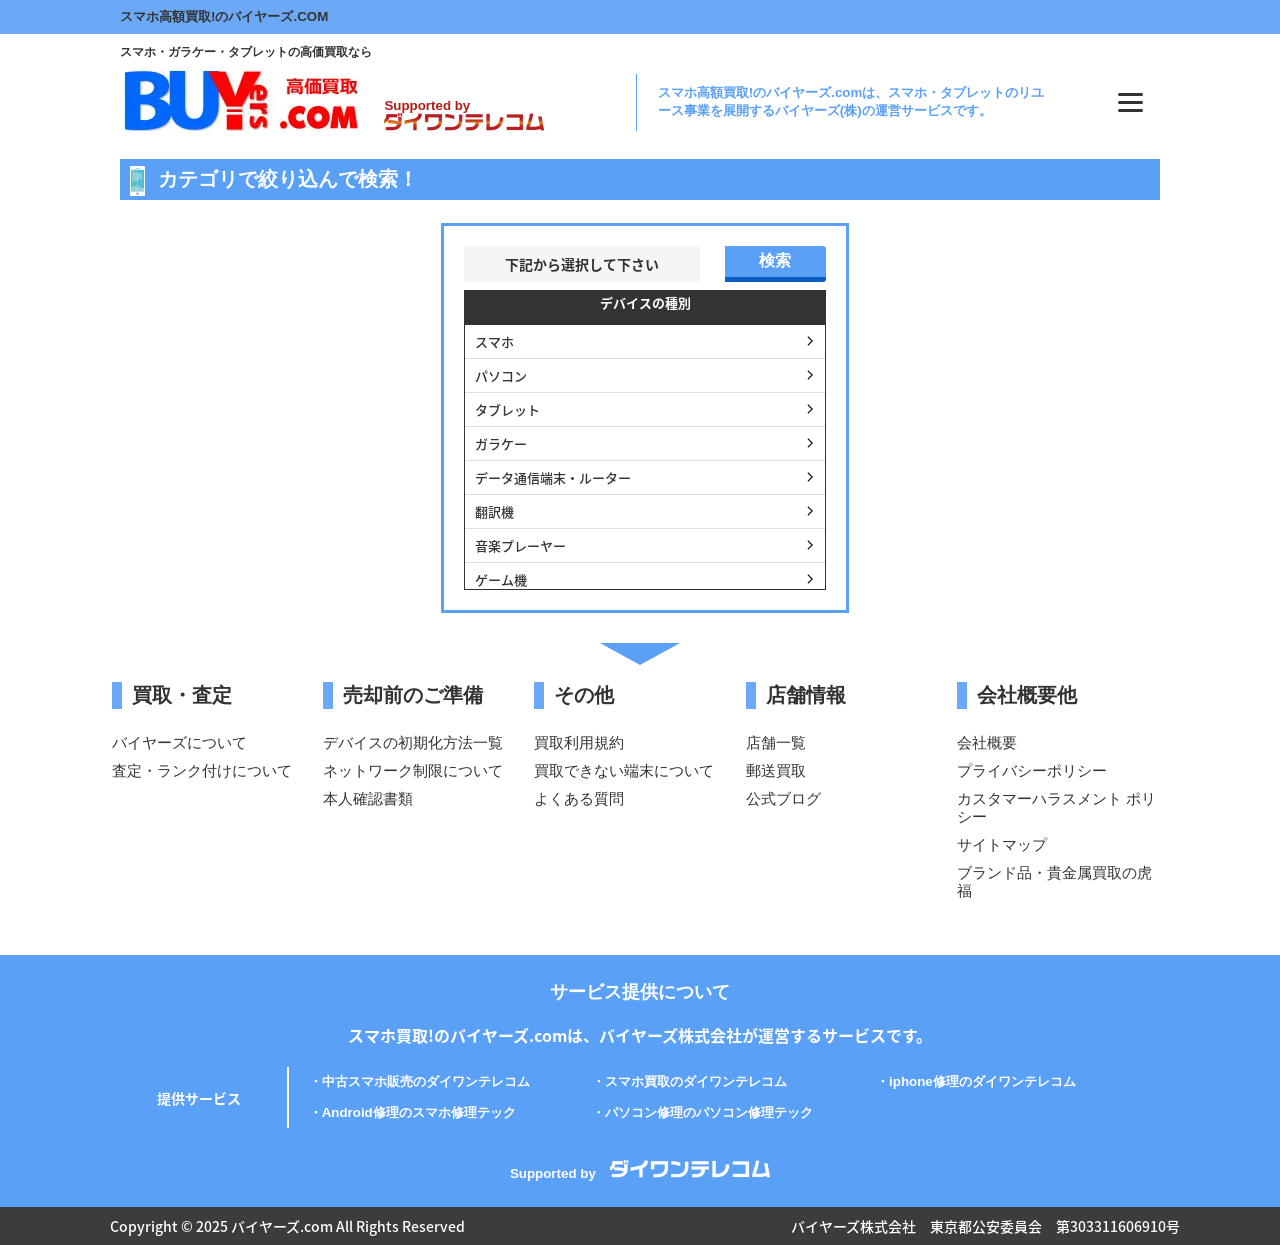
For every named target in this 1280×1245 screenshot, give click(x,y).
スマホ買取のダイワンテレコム (696, 1081)
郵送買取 (776, 770)
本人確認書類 (368, 798)
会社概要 (987, 742)
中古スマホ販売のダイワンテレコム (426, 1081)
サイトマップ (1002, 844)
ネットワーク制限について (413, 770)
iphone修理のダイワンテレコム (982, 1081)
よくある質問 (579, 798)
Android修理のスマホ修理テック (419, 1112)
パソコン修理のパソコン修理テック (709, 1112)
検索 (775, 260)
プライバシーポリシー (1032, 770)
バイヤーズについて (179, 742)
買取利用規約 (579, 742)
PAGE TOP (1238, 1179)
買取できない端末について (624, 770)
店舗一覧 (776, 742)
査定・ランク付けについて (202, 770)
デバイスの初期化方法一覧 (413, 742)
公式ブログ (783, 798)
